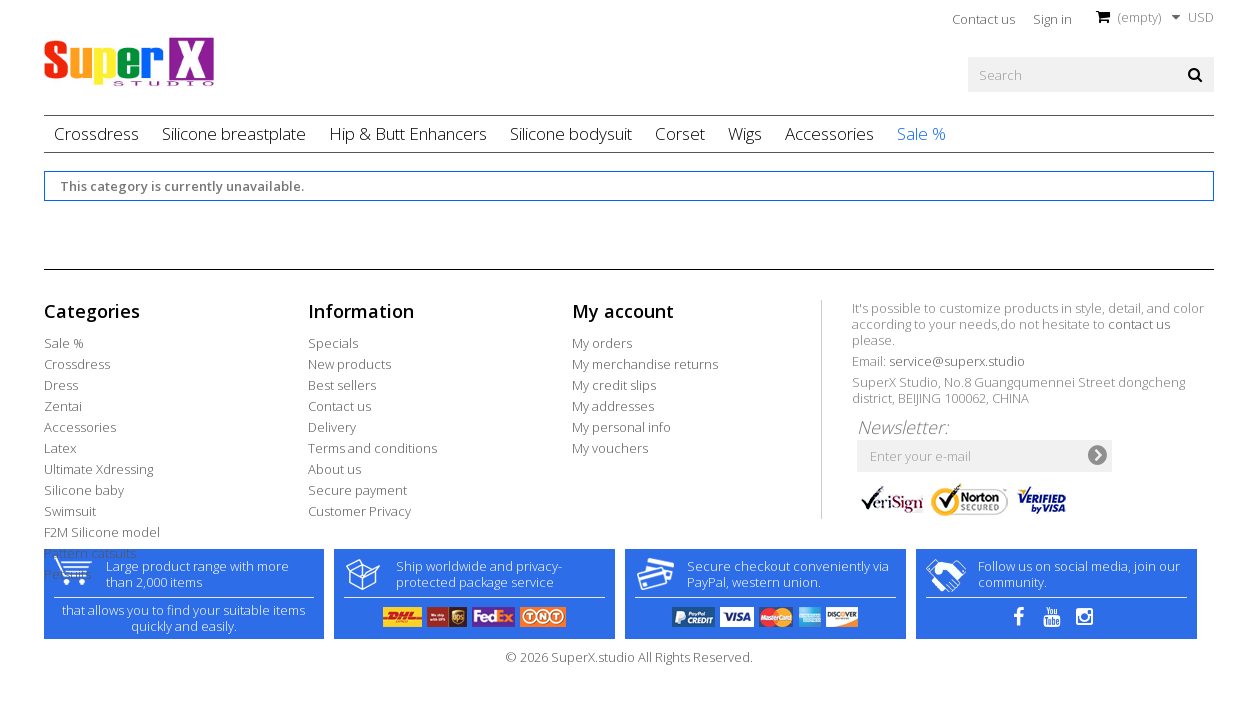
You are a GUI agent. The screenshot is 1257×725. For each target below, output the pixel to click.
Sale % (921, 133)
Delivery (332, 427)
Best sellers (342, 385)
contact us (1139, 324)
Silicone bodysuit (571, 133)
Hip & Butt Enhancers (408, 133)
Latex (60, 448)
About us (334, 469)
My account (623, 311)
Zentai (63, 406)
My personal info (621, 427)
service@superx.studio (957, 361)
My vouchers (610, 448)
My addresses (613, 406)
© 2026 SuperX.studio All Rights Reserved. (629, 714)
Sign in (1052, 19)
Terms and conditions (372, 448)
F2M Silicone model (102, 532)
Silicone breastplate (234, 133)
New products (349, 364)
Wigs (745, 133)
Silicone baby (84, 490)
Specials (333, 343)
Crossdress (96, 133)
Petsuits (67, 574)
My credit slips (614, 385)
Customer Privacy (359, 511)
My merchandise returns (645, 364)
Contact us (983, 19)
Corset (680, 133)
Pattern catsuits (90, 553)
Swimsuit (70, 511)
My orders (602, 343)
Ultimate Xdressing (98, 469)
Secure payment (357, 490)
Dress (61, 385)
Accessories (829, 133)
